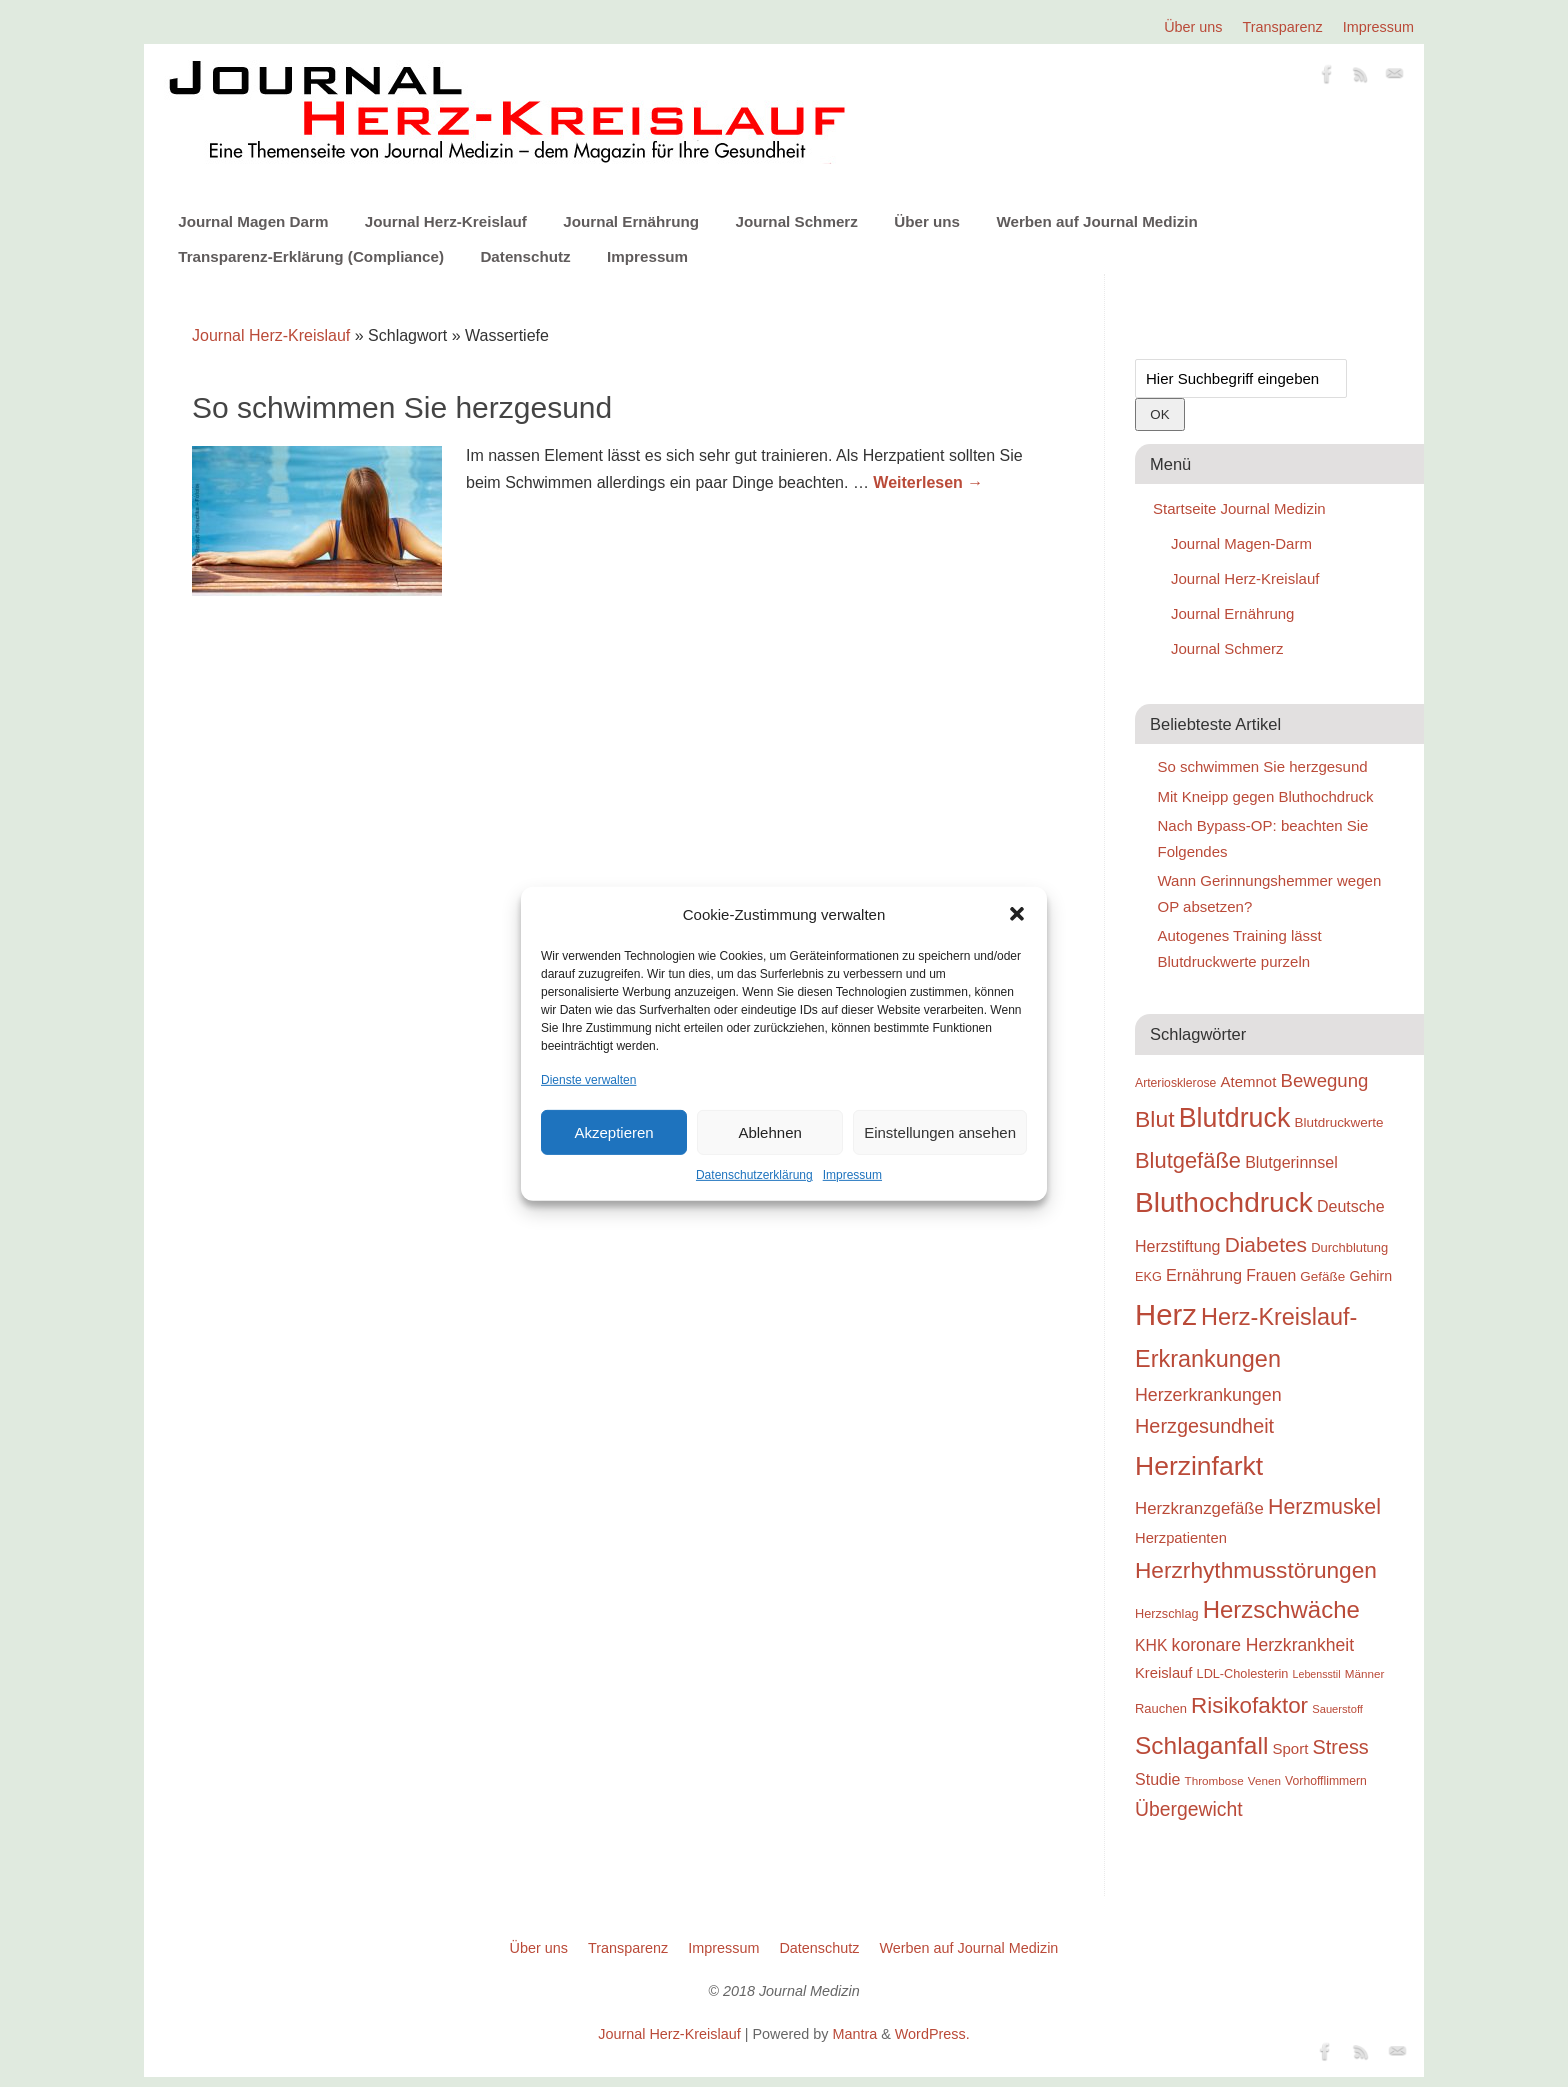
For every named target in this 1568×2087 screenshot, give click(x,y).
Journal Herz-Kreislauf (446, 221)
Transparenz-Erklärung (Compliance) (311, 256)
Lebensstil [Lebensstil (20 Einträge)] (1317, 1674)
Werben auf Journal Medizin (1096, 221)
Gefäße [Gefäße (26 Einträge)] (1322, 1276)
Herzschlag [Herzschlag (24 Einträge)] (1167, 1613)
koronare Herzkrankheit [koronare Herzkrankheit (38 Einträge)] (1263, 1645)
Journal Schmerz (796, 221)
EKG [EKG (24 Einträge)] (1148, 1276)
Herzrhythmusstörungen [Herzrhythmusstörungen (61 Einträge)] (1256, 1570)
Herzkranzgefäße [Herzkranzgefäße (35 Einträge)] (1199, 1508)
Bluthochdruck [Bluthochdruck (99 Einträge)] (1224, 1202)
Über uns (1193, 27)
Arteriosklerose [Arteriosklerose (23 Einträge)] (1175, 1083)
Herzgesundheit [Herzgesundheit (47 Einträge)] (1204, 1426)
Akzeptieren (613, 1132)
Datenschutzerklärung (754, 1175)
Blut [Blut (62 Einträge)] (1155, 1119)
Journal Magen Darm (253, 221)
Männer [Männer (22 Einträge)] (1365, 1673)
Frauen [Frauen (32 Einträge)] (1271, 1275)
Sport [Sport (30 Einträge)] (1290, 1748)
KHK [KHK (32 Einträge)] (1151, 1645)
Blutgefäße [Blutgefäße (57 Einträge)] (1188, 1160)
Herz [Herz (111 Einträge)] (1166, 1314)
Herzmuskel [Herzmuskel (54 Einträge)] (1324, 1507)
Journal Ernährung (631, 221)
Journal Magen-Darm (1241, 543)
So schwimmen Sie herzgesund (402, 407)
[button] (1017, 914)
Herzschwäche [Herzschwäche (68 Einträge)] (1281, 1609)
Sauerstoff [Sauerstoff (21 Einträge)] (1337, 1709)
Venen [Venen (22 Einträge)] (1264, 1780)
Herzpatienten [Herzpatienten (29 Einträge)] (1181, 1538)
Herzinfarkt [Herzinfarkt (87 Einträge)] (1199, 1466)
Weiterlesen (928, 482)
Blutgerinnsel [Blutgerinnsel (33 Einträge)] (1291, 1162)
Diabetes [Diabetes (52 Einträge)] (1266, 1244)
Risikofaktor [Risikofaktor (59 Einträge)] (1249, 1705)
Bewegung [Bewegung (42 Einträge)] (1325, 1080)
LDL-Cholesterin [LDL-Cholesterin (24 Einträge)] (1243, 1673)
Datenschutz (525, 256)
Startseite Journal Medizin (1239, 508)
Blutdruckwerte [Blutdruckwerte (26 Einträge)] (1338, 1122)
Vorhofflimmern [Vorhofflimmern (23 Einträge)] (1326, 1781)
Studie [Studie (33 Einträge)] (1157, 1779)
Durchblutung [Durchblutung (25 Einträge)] (1349, 1247)
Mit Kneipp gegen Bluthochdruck (1266, 796)
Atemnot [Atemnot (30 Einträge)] (1248, 1081)
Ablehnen (769, 1132)
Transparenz (1283, 27)
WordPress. (932, 2034)
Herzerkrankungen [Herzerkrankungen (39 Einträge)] (1208, 1395)
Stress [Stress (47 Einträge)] (1341, 1747)
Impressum (852, 1175)
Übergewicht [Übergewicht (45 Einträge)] (1189, 1809)
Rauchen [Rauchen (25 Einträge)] (1161, 1708)
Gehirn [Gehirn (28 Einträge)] (1370, 1276)
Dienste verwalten (588, 1080)
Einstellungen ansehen (940, 1132)
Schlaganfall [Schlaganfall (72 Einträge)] (1201, 1745)
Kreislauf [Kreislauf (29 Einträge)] (1163, 1673)
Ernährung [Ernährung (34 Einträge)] (1204, 1275)
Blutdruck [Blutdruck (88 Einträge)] (1235, 1118)
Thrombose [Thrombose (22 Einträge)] (1214, 1780)
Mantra (854, 2034)
